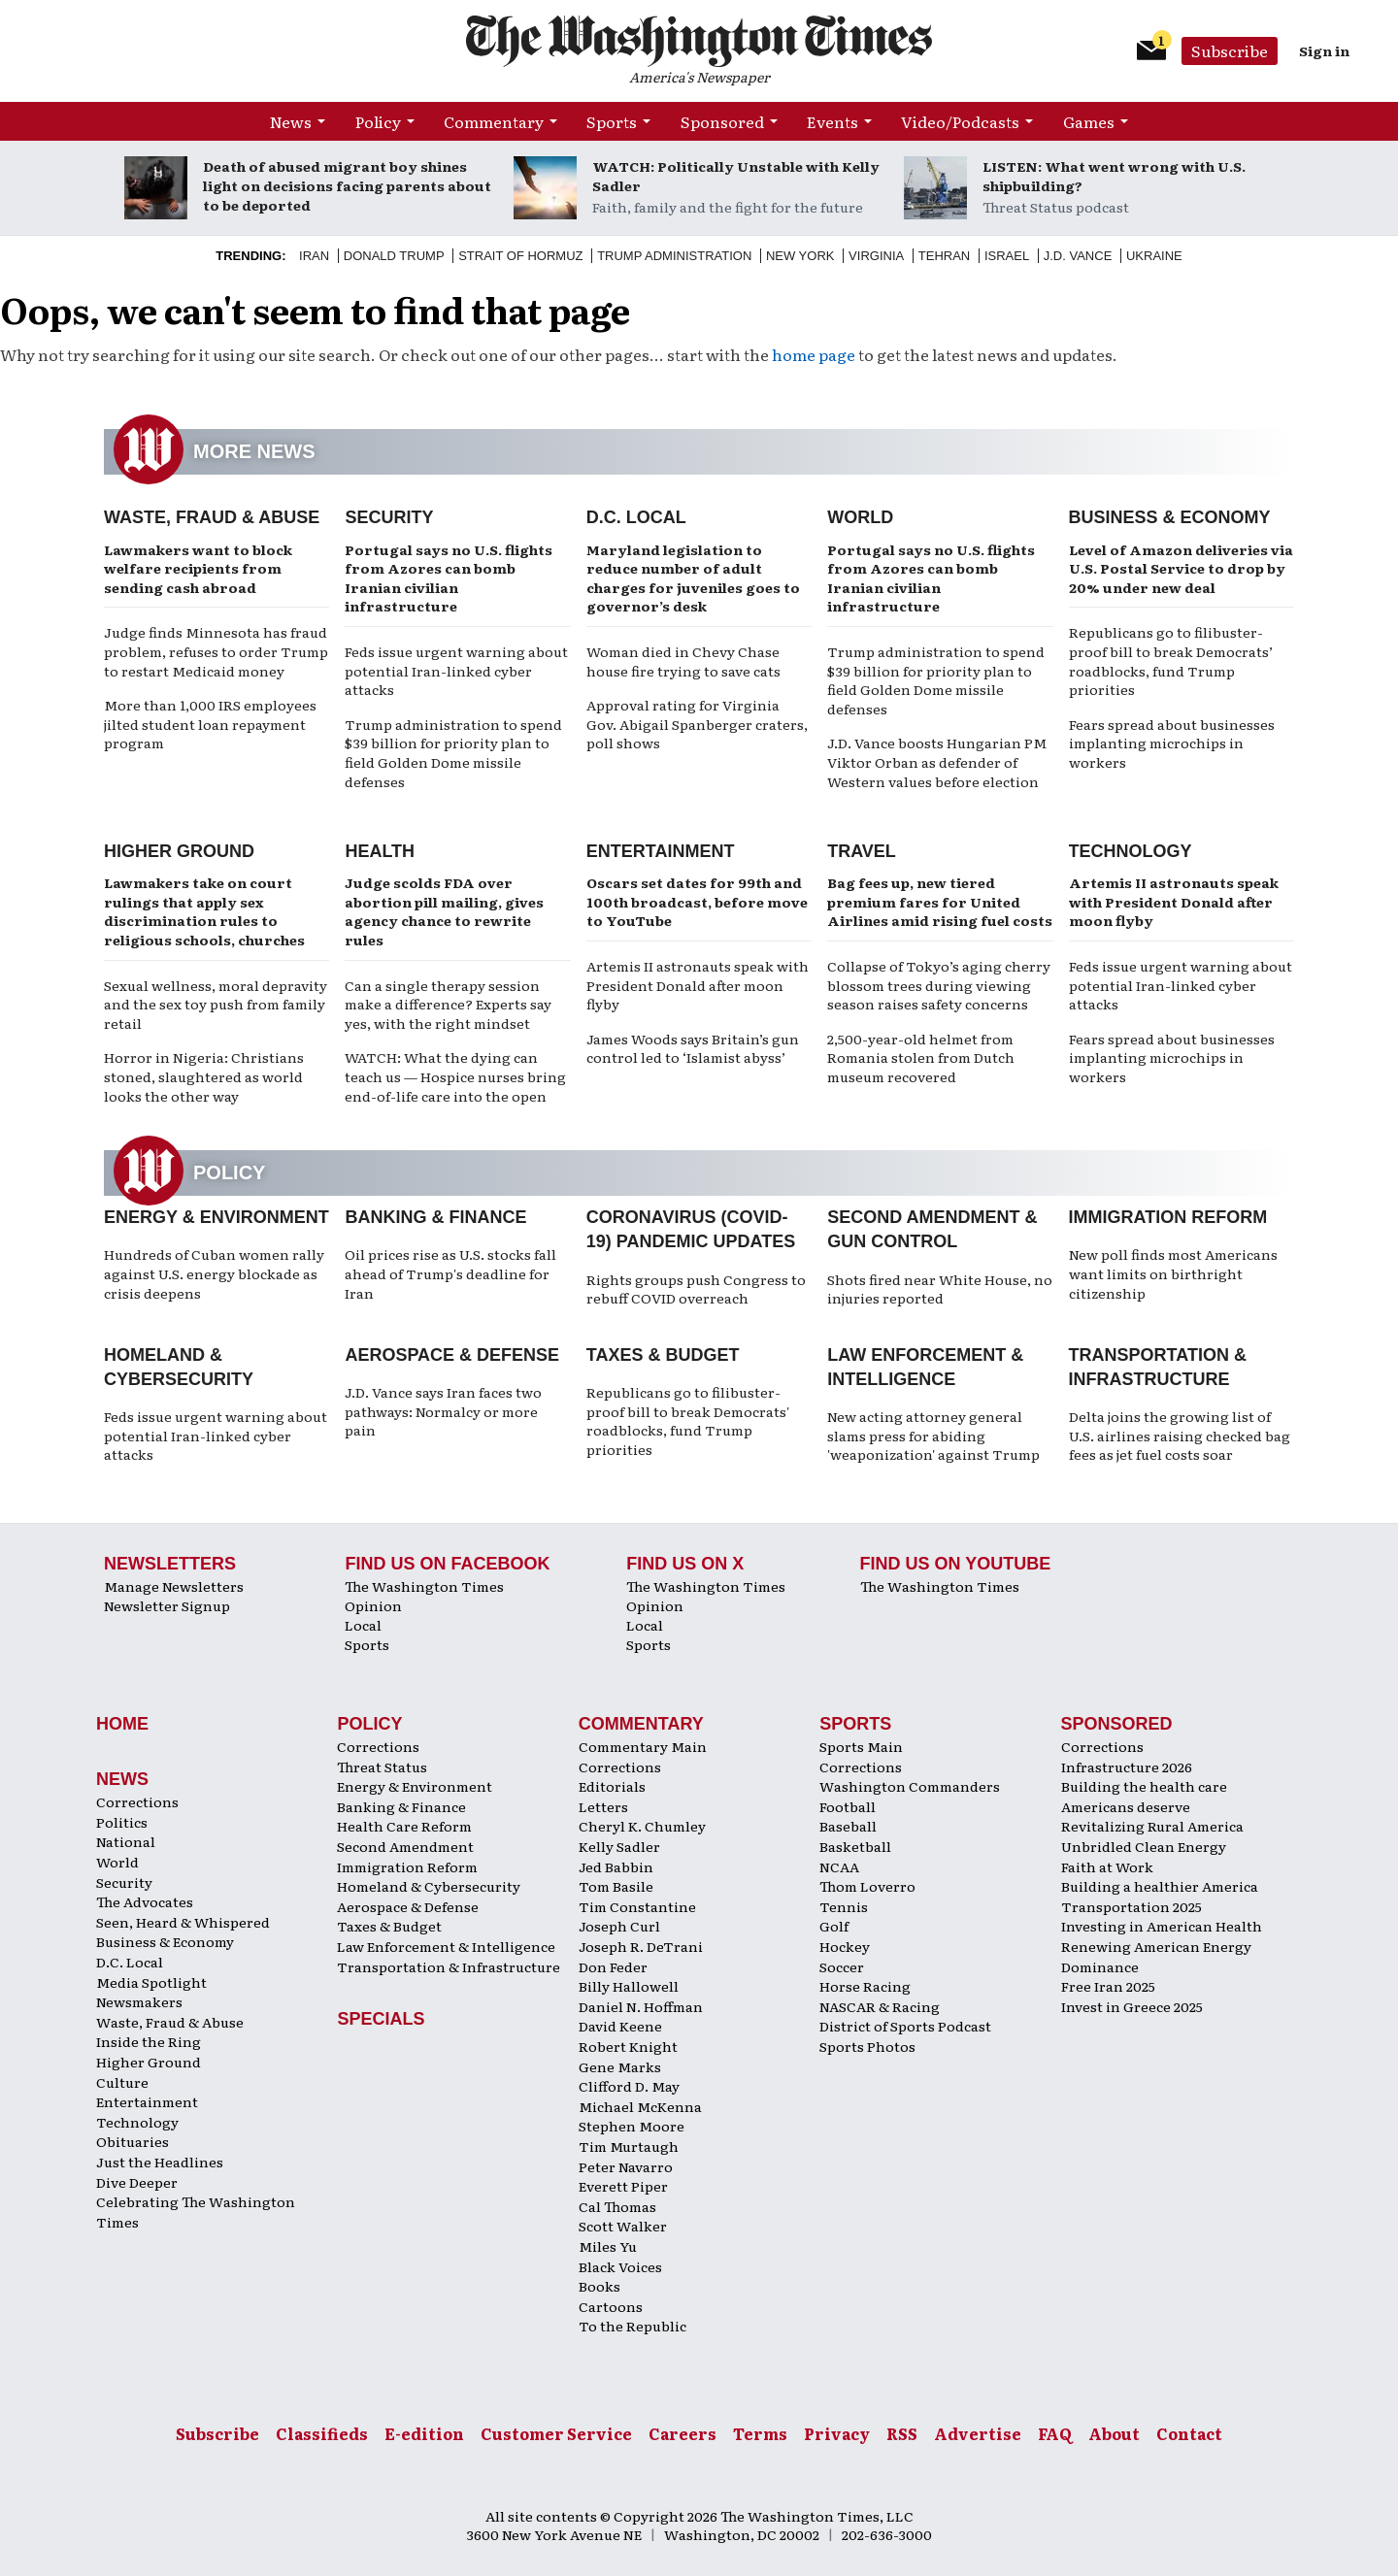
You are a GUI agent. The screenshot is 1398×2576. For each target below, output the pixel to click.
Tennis (843, 1906)
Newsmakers (139, 2001)
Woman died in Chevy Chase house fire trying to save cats (683, 661)
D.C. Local (636, 517)
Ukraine (1154, 255)
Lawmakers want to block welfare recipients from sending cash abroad (198, 568)
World (860, 517)
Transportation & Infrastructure (448, 1966)
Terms (760, 2433)
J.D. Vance (1078, 255)
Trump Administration (674, 255)
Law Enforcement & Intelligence (446, 1946)
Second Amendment (405, 1846)
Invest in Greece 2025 (1132, 2006)
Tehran (944, 255)
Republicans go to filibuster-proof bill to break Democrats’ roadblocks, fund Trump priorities (1171, 660)
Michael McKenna (640, 2106)
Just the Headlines (159, 2161)
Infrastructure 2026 (1126, 1766)
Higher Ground (179, 851)
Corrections (137, 1801)
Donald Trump (394, 255)
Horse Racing (865, 1986)
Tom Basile (616, 1886)
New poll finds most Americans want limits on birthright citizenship (1173, 1273)
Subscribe (1229, 50)
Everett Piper (623, 2186)
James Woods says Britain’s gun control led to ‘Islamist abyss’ (692, 1048)
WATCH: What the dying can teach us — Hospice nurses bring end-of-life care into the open (455, 1076)
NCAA (839, 1866)
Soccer (841, 1966)
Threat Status (382, 1766)
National (125, 1841)
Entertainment (660, 851)
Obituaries (132, 2141)
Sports (611, 121)
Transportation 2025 (1131, 1906)
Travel (861, 851)
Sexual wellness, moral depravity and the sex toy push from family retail (215, 1004)
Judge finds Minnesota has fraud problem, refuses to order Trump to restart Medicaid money (216, 650)
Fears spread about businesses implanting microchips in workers (1172, 743)
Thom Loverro (867, 1886)
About (1114, 2433)
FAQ (1055, 2433)
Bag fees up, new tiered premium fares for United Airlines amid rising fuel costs (939, 901)
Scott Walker (623, 2225)
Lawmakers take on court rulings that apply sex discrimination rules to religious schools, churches (204, 911)
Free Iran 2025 (1108, 1986)
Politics (122, 1822)
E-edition (424, 2433)
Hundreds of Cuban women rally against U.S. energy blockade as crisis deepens (214, 1273)
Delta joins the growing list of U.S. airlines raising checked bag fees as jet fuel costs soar (1179, 1435)
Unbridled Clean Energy (1143, 1846)
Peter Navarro (626, 2166)
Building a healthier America (1159, 1886)
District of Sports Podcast (905, 2025)
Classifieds (322, 2433)
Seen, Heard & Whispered (183, 1922)
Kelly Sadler (619, 1846)
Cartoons (611, 2306)
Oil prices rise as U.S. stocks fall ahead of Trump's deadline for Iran (450, 1273)
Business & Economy (1170, 517)
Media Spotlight (151, 1982)
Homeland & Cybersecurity (428, 1886)
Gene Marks (620, 2066)
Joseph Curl (619, 1925)
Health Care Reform (404, 1825)
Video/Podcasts (960, 121)
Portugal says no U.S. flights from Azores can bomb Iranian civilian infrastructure (448, 578)
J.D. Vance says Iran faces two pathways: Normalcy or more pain (443, 1410)
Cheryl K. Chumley (642, 1825)
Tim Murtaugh (629, 2146)
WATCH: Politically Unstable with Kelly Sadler (736, 175)
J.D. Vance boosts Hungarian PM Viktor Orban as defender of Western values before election (937, 761)
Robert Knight (628, 2046)
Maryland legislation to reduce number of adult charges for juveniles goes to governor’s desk (693, 578)
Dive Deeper (137, 2182)
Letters (603, 1806)
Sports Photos (867, 2046)
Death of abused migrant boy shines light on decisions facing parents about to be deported (347, 185)
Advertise (977, 2433)
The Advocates (144, 1901)
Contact (1189, 2433)
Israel (1006, 255)
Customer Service (556, 2433)
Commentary (494, 121)
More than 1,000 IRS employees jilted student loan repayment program (210, 723)
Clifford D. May (629, 2086)
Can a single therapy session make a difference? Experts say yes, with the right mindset (448, 1004)
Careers (682, 2433)
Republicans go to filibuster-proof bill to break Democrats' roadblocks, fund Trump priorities (687, 1420)
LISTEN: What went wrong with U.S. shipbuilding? (1114, 175)
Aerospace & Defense (452, 1355)
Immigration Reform (1168, 1217)
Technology (1130, 851)
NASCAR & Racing (879, 2006)
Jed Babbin (616, 1866)
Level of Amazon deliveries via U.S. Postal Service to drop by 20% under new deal (1181, 568)
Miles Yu (608, 2246)
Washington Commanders (909, 1786)
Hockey (844, 1946)
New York (800, 255)
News (291, 121)
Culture (122, 2082)
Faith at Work (1107, 1866)
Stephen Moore (631, 2125)
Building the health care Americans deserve (1144, 1796)
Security (389, 517)
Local (363, 1625)
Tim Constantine (637, 1906)
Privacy (837, 2433)
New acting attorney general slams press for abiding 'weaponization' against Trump (933, 1435)
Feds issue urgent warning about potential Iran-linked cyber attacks (456, 670)
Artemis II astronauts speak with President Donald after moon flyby (697, 984)
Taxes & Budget (663, 1355)
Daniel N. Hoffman (641, 2006)
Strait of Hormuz (520, 255)
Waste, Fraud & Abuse (211, 517)
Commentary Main (643, 1746)
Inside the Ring (148, 2041)
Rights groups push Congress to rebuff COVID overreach (696, 1289)
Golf (834, 1925)
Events (832, 121)
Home (122, 1724)
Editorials (612, 1786)
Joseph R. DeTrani (641, 1946)
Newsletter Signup (167, 1605)
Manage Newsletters (174, 1586)
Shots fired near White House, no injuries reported (939, 1289)
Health (380, 851)
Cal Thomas (617, 2206)
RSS (901, 2433)
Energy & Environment (216, 1217)
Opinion (373, 1605)
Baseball (848, 1825)
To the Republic (632, 2325)
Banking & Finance (435, 1217)
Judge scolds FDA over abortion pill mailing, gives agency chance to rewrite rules (444, 911)
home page (813, 354)
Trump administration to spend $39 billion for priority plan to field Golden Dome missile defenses (453, 752)
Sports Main (861, 1746)
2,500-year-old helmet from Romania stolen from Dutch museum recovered (921, 1057)
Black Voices (620, 2266)
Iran (314, 255)
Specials (380, 2019)
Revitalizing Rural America (1152, 1825)
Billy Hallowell (629, 1986)
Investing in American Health (1161, 1925)
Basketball (855, 1846)
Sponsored (722, 121)
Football (847, 1806)
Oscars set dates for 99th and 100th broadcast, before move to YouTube (697, 901)
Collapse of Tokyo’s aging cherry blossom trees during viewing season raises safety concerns (938, 984)
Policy (378, 121)
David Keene (620, 2025)
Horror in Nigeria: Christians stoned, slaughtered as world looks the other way (204, 1076)
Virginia (876, 255)
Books (599, 2285)
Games (1089, 121)
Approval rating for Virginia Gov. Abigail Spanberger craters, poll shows (697, 723)
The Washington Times (424, 1586)
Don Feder (613, 1966)
